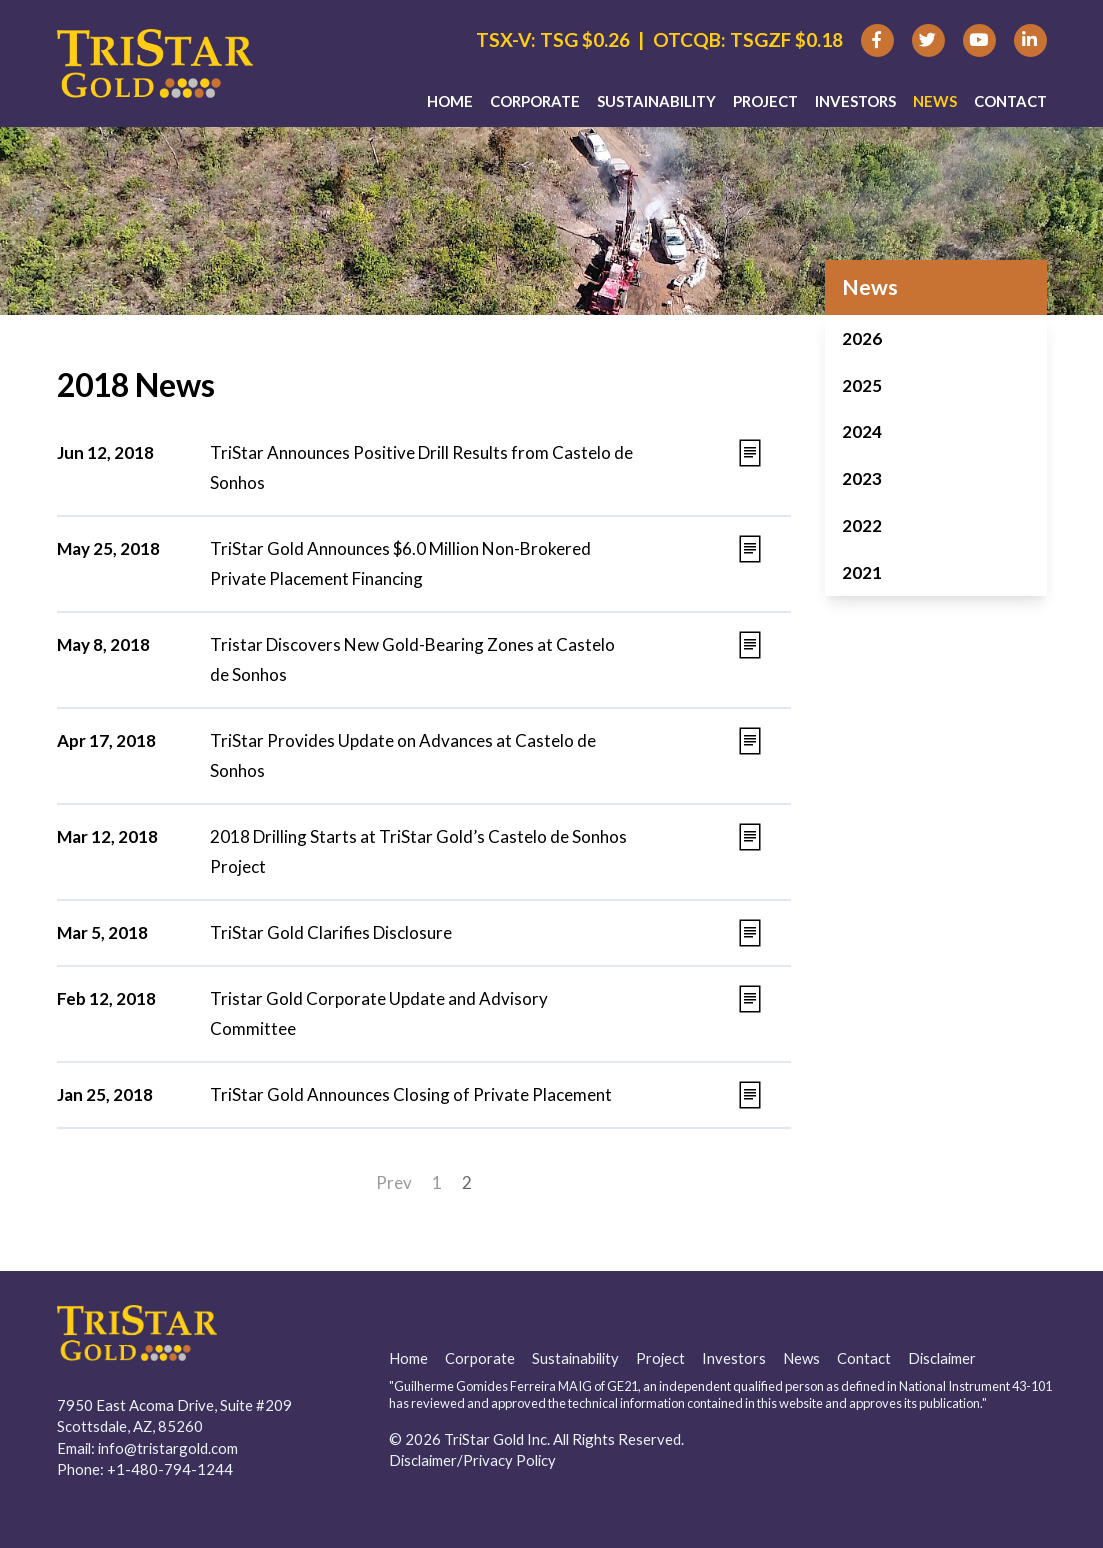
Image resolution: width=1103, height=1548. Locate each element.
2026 (862, 338)
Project (765, 101)
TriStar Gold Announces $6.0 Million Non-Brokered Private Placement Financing (400, 563)
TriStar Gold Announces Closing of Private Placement (411, 1094)
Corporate (535, 101)
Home (450, 101)
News (935, 101)
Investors (855, 101)
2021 (862, 572)
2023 (862, 478)
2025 (862, 385)
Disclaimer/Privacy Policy (472, 1460)
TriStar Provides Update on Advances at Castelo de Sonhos (403, 755)
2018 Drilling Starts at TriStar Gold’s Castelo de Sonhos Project (418, 851)
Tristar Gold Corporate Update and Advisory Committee (379, 1013)
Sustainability (656, 101)
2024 (862, 431)
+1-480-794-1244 (170, 1469)
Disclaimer (942, 1358)
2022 (862, 525)
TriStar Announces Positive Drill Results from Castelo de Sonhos (421, 467)
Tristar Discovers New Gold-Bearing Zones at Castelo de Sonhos (412, 659)
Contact (1010, 101)
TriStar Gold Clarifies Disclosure (331, 932)
